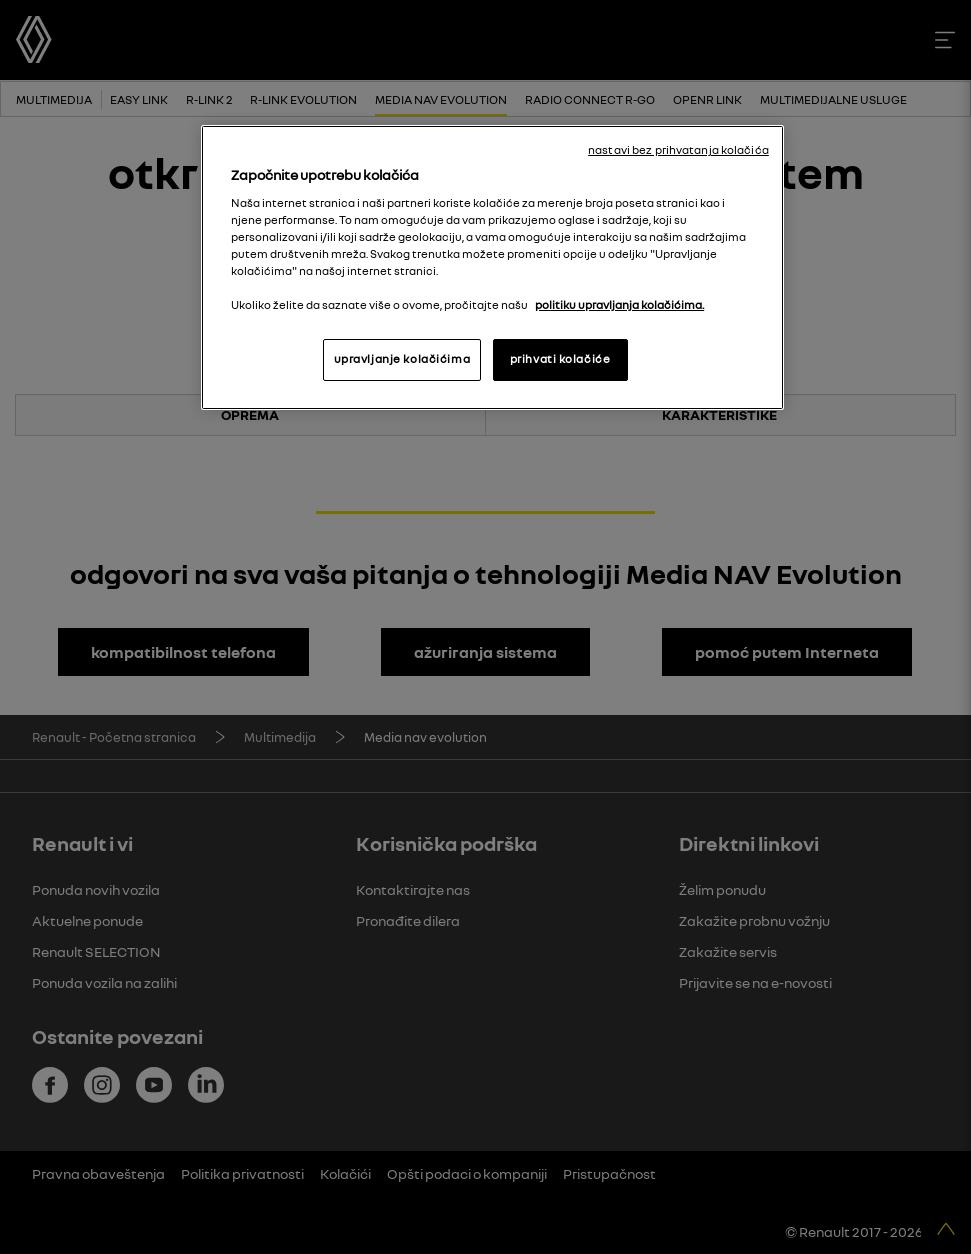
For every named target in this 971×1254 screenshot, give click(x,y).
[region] (492, 267)
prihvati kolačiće (560, 359)
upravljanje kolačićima (402, 359)
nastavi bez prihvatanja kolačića (678, 150)
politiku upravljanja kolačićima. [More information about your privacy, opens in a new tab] (619, 305)
